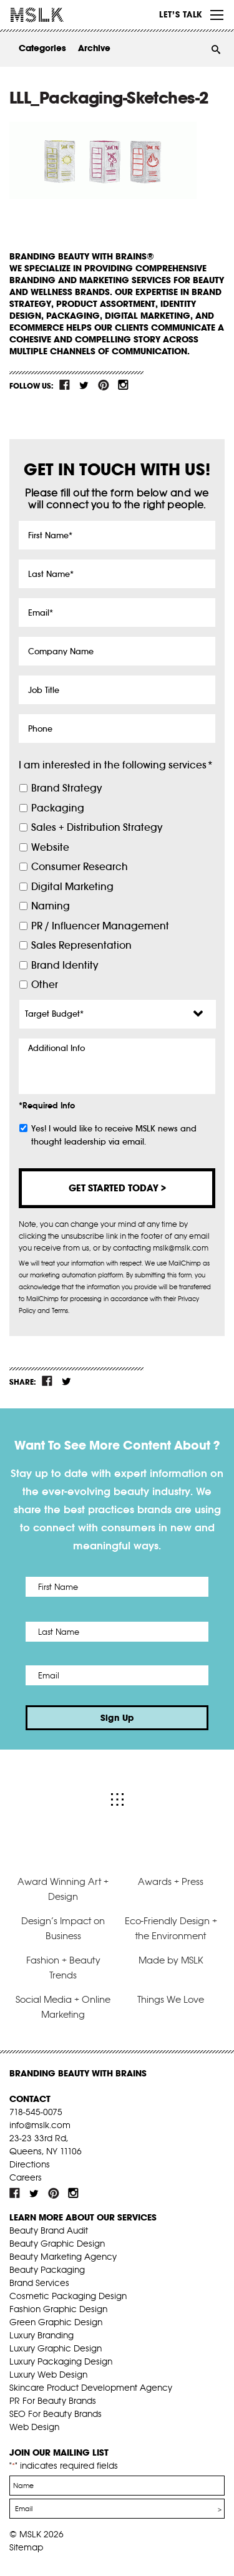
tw (84, 384)
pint (103, 384)
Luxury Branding (41, 2335)
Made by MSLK (171, 1960)
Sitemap (26, 2547)
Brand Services (39, 2282)
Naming (50, 906)
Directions (29, 2164)
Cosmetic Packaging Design (68, 2296)
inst (123, 384)
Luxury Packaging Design (60, 2361)
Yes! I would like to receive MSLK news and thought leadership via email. (114, 1135)
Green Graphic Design (55, 2322)
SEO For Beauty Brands (55, 2413)
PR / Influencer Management (100, 926)
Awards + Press (170, 1881)
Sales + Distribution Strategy (96, 827)
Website (50, 847)
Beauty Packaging (47, 2269)
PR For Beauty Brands (52, 2400)
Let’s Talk (180, 14)
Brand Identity (64, 965)
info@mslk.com (40, 2125)
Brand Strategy (66, 788)
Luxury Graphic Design (55, 2348)
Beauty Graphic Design (57, 2243)
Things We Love (170, 1999)
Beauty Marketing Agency (63, 2256)
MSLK (56, 14)
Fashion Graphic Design (58, 2309)
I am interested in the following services (115, 765)
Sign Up (117, 1717)
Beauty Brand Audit (48, 2230)
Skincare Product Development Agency (90, 2387)
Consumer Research (79, 867)
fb (65, 384)
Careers (25, 2177)
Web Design (34, 2427)
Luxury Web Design (48, 2374)
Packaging (57, 808)
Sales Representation (81, 945)
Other (44, 984)
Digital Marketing (72, 887)
